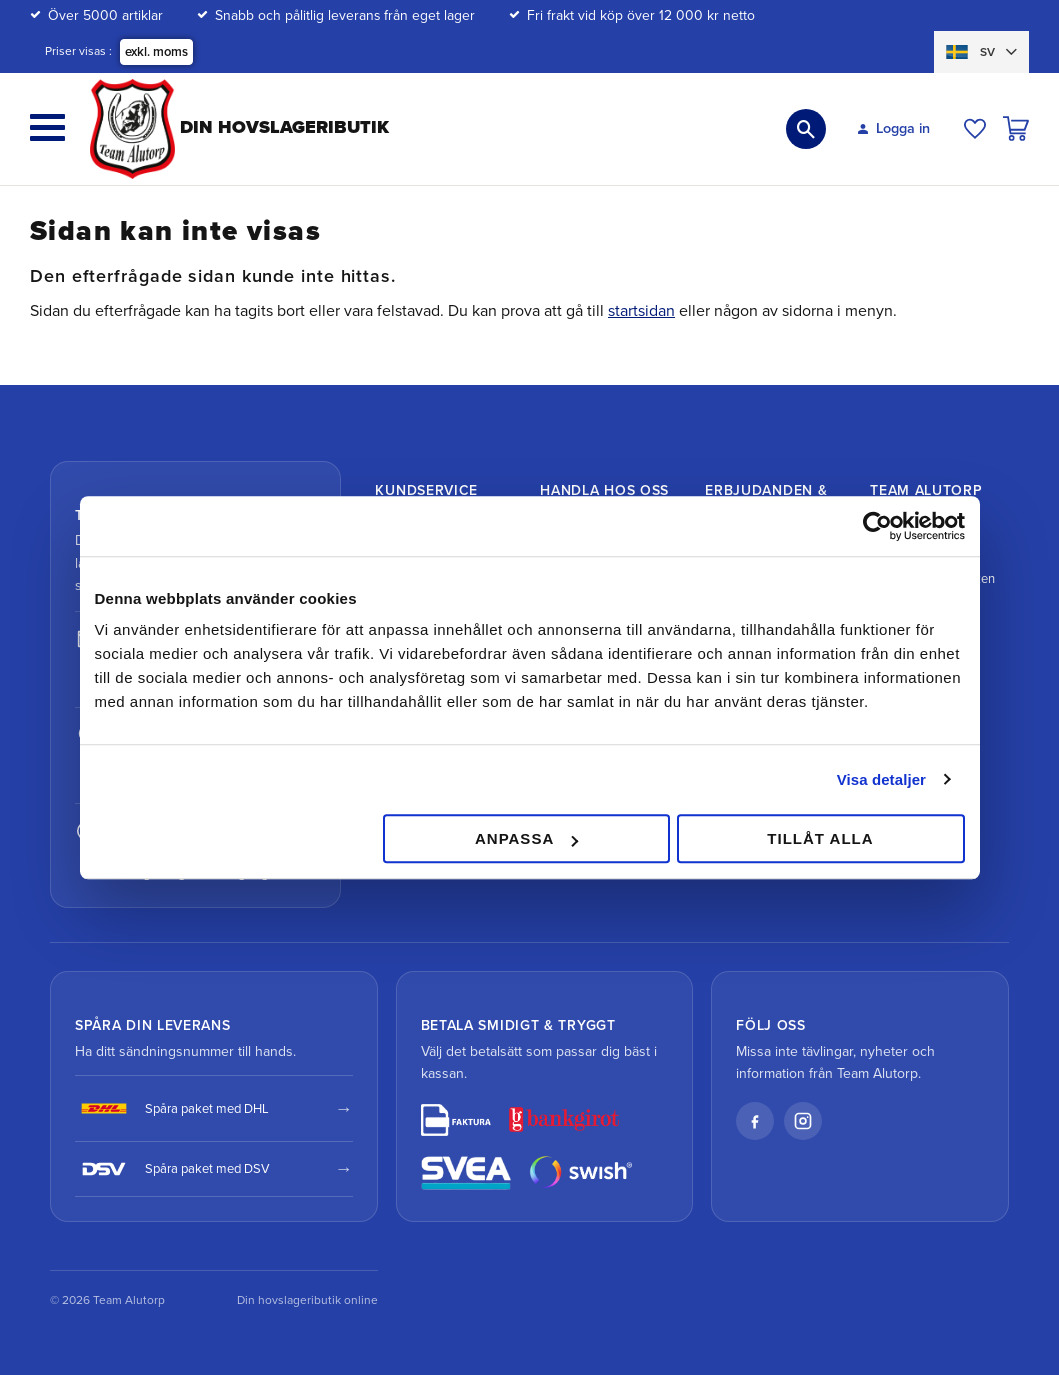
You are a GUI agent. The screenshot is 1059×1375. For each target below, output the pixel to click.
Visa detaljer (881, 779)
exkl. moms (156, 52)
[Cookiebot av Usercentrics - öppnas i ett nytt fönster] (877, 526)
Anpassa (526, 838)
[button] (47, 127)
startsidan (641, 311)
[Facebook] (755, 1121)
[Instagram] (803, 1121)
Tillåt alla (820, 838)
